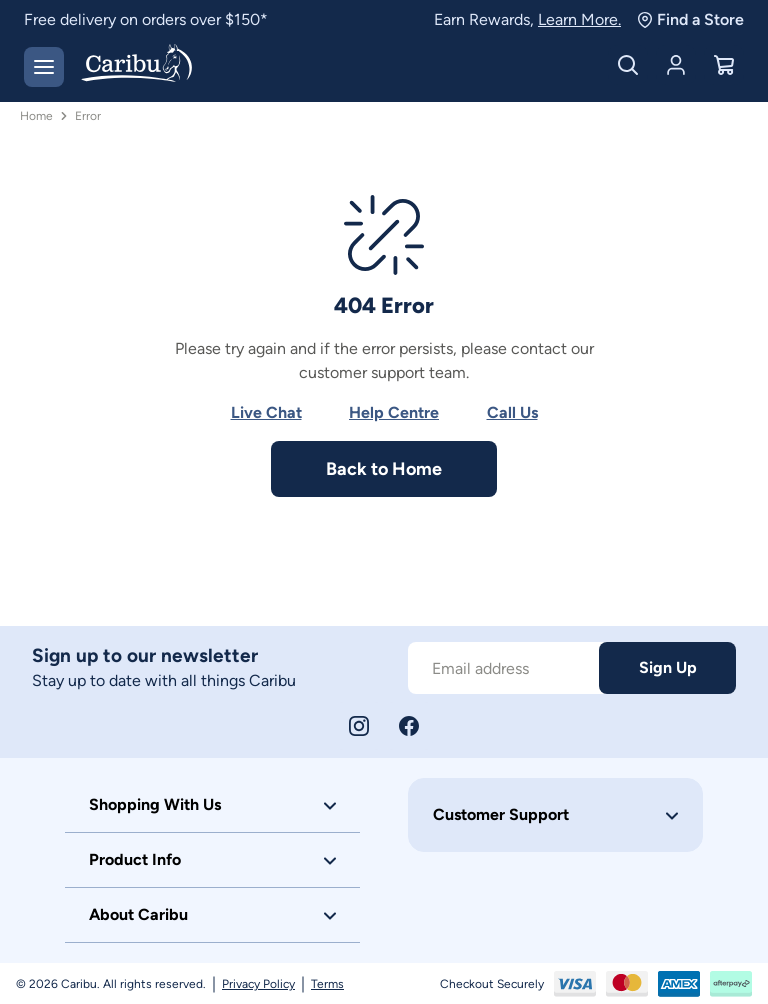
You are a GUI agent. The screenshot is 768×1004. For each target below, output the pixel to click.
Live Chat (266, 412)
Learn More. (579, 19)
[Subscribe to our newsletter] (503, 668)
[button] (212, 805)
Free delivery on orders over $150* (146, 19)
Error (88, 116)
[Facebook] (409, 726)
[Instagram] (359, 726)
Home (36, 116)
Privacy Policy (258, 984)
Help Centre (394, 412)
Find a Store (690, 19)
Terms (327, 984)
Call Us (512, 412)
